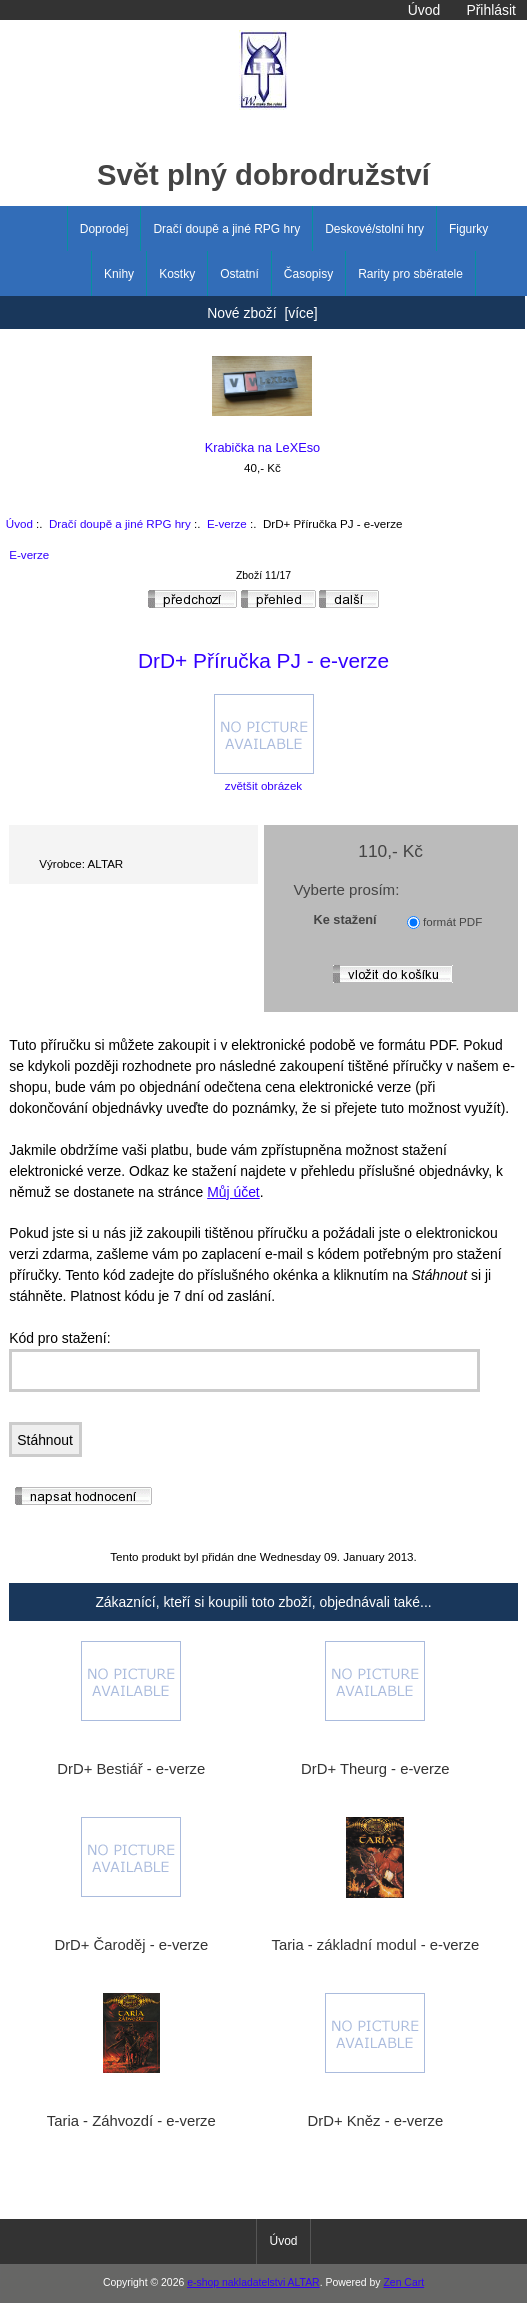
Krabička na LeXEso (263, 405)
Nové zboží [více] (262, 313)
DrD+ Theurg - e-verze (375, 1769)
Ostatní (239, 274)
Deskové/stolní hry (374, 229)
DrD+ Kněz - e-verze (376, 2121)
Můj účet (233, 1192)
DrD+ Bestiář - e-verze (131, 1769)
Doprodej (104, 229)
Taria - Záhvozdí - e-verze (131, 2121)
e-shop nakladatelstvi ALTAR (253, 2282)
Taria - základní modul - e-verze (376, 1945)
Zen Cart (403, 2282)
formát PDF (452, 921)
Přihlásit (490, 10)
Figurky (468, 229)
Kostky (177, 274)
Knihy (119, 274)
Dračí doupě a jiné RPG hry (120, 523)
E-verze (227, 523)
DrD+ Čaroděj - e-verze (131, 1945)
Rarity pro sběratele (410, 274)
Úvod (424, 10)
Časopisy (308, 274)
